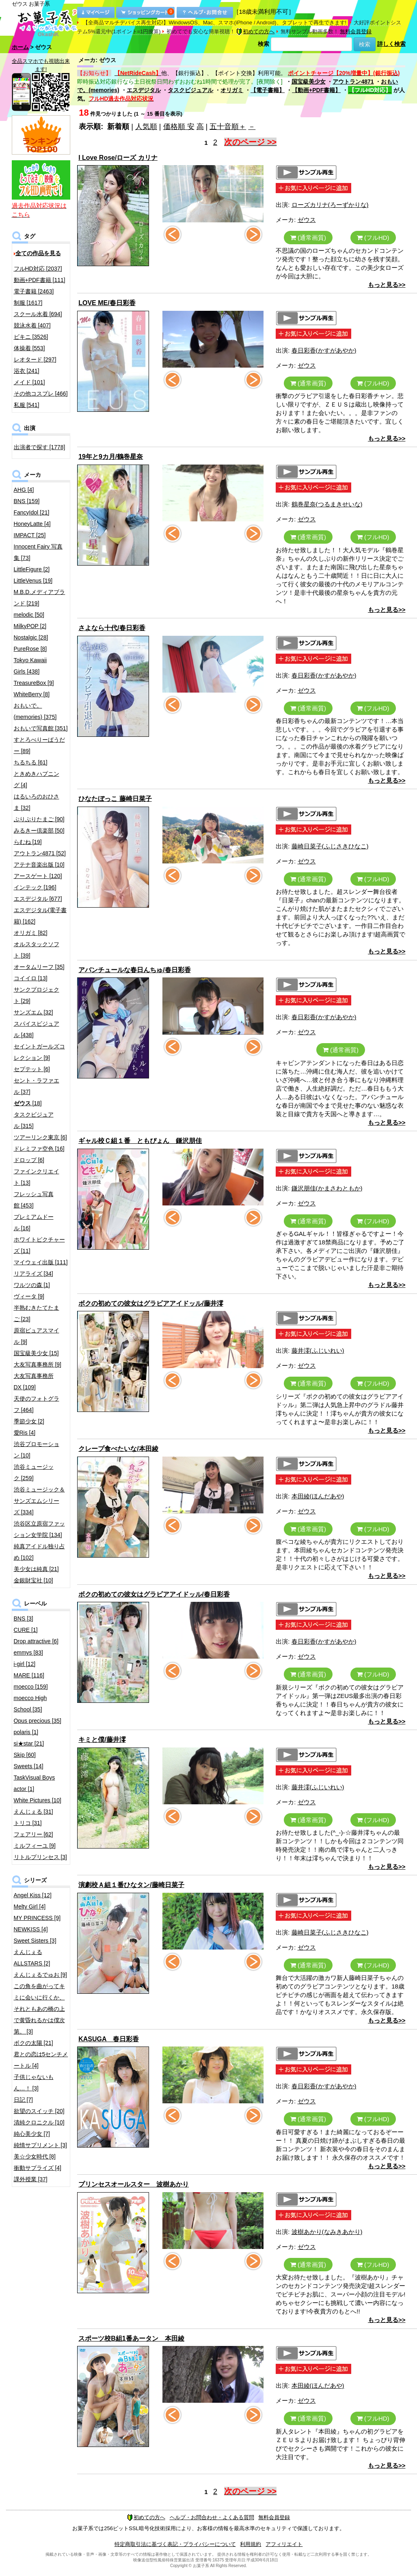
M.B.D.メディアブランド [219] (39, 598)
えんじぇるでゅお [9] (40, 1974)
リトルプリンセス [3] (40, 1857)
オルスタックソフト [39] (36, 950)
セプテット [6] (32, 1069)
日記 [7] (23, 2099)
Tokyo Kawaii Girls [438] (30, 666)
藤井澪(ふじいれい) (318, 1350)
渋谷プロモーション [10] (36, 1450)
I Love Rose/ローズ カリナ (118, 157)
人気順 (146, 127)
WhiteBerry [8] (32, 694)
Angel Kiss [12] (33, 1895)
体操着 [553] (29, 348)
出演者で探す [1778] (39, 447)
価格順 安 (178, 127)
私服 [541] (26, 405)
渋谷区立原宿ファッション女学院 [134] (39, 1529)
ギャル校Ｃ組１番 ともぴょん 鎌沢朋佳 (140, 1140)
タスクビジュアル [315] (34, 1120)
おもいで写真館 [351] (41, 728)
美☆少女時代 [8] (35, 2156)
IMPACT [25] (30, 535)
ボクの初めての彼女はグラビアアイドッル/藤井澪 (150, 1303)
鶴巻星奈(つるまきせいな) (327, 504)
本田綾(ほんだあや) (318, 1496)
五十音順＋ (228, 127)
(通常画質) (308, 237)
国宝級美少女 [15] (36, 1353)
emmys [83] (28, 1652)
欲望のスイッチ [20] (39, 2111)
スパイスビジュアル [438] (36, 1029)
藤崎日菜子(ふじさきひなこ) (330, 846)
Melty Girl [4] (30, 1906)
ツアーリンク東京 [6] (40, 1137)
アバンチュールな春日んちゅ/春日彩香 (134, 969)
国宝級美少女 (309, 81)
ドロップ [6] (29, 1160)
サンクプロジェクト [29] (36, 995)
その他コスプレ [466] (41, 393)
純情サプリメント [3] (40, 2145)
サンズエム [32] (33, 1012)
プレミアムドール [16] (34, 1222)
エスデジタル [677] (38, 898)
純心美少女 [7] (32, 2134)
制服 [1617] (28, 302)
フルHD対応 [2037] (38, 268)
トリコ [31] (28, 1823)
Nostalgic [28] (31, 637)
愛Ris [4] (25, 1432)
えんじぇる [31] (33, 1811)
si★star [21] (29, 1743)
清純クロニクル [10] (39, 2122)
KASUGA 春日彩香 (108, 2039)
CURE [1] (26, 1630)
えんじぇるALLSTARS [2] (32, 1958)
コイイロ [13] (31, 978)
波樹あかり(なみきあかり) (327, 2231)
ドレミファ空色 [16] (39, 1148)
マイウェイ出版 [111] (41, 1262)
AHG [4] (24, 489)
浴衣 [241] (26, 371)
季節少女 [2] (29, 1421)
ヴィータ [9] (29, 1296)
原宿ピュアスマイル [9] (36, 1336)
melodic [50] (29, 614)
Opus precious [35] (38, 1720)
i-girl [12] (25, 1664)
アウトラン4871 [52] (40, 853)
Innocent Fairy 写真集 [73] (38, 552)
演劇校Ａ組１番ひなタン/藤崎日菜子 (131, 1884)
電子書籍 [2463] (34, 291)
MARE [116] (29, 1675)
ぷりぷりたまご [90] (39, 819)
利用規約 (250, 2544)
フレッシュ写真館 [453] (34, 1200)
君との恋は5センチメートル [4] (41, 2060)
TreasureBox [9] (34, 683)
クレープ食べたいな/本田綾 (118, 1448)
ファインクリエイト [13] (36, 1177)
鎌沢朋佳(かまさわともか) (327, 1188)
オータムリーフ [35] (39, 967)
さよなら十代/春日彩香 (111, 627)
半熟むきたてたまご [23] (36, 1313)
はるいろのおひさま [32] (36, 802)
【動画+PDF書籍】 (316, 90)
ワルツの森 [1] (32, 1285)
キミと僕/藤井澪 (101, 1739)
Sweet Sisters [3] (35, 1940)
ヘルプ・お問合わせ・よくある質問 (212, 2517)
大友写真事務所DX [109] (34, 1381)
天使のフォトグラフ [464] (36, 1404)
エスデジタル (144, 90)
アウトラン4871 (353, 81)
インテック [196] (35, 887)
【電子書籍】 (268, 90)
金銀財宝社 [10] (33, 1580)
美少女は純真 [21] (36, 1569)
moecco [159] (31, 1686)
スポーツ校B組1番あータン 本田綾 (131, 2338)
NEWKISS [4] (31, 1929)
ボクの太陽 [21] (33, 2043)
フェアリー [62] (33, 1834)
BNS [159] (27, 501)
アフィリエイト (284, 2544)
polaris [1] (26, 1732)
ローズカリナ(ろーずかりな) (330, 204)
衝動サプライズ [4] (37, 2168)
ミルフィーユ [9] (35, 1845)
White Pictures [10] (38, 1800)
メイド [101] (29, 382)
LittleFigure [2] (32, 569)
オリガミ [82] (31, 933)
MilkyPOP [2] (30, 626)
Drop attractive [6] (36, 1641)
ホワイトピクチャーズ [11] (39, 1245)
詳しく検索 (391, 44)
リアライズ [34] (33, 1273)
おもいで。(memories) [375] (35, 711)
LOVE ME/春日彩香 (106, 302)
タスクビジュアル (190, 90)
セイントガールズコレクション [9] (39, 1052)
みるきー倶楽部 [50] (39, 830)
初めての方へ (255, 31)
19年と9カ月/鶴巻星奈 (110, 456)
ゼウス (307, 219)
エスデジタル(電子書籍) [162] (40, 916)
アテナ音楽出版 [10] (39, 864)
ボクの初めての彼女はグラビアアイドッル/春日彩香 (153, 1594)
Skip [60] (25, 1755)
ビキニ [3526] (31, 337)
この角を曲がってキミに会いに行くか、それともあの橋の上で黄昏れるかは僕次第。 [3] (39, 2009)
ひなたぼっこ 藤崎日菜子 (114, 798)
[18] (28, 1103)
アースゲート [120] (38, 876)
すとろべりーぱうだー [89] (39, 745)
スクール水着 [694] (38, 314)
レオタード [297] (35, 359)
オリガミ (231, 90)
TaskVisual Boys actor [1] (34, 1783)
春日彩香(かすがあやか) (324, 350)
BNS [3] (23, 1618)
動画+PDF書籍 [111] (39, 280)
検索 (263, 44)
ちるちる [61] (31, 762)
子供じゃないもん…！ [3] (34, 2083)
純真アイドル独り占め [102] (39, 1552)
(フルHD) (373, 237)
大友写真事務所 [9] (37, 1364)
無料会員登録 (356, 31)
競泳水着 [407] (32, 325)
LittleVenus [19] (33, 580)
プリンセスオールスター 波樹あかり (133, 2184)
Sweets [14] (28, 1766)
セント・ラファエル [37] (36, 1086)
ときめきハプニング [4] (36, 779)
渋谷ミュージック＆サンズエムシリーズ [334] (39, 1500)
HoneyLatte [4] (32, 524)
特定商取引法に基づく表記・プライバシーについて (175, 2544)
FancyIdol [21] (32, 512)
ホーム (20, 47)
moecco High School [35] (30, 1704)
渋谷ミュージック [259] (34, 1472)
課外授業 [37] (31, 2179)
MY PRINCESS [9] (37, 1918)
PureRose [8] (30, 649)
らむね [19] (28, 842)
